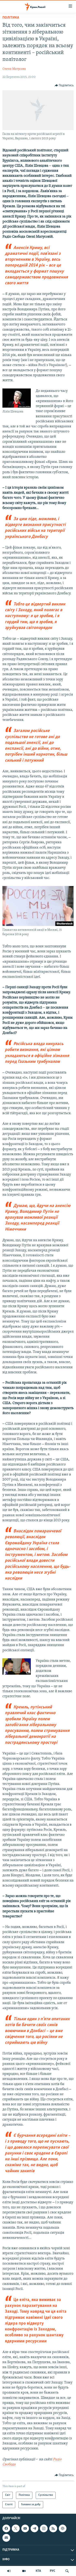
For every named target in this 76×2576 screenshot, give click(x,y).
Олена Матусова (14, 69)
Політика (10, 18)
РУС (52, 2571)
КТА (38, 2571)
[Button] (64, 85)
